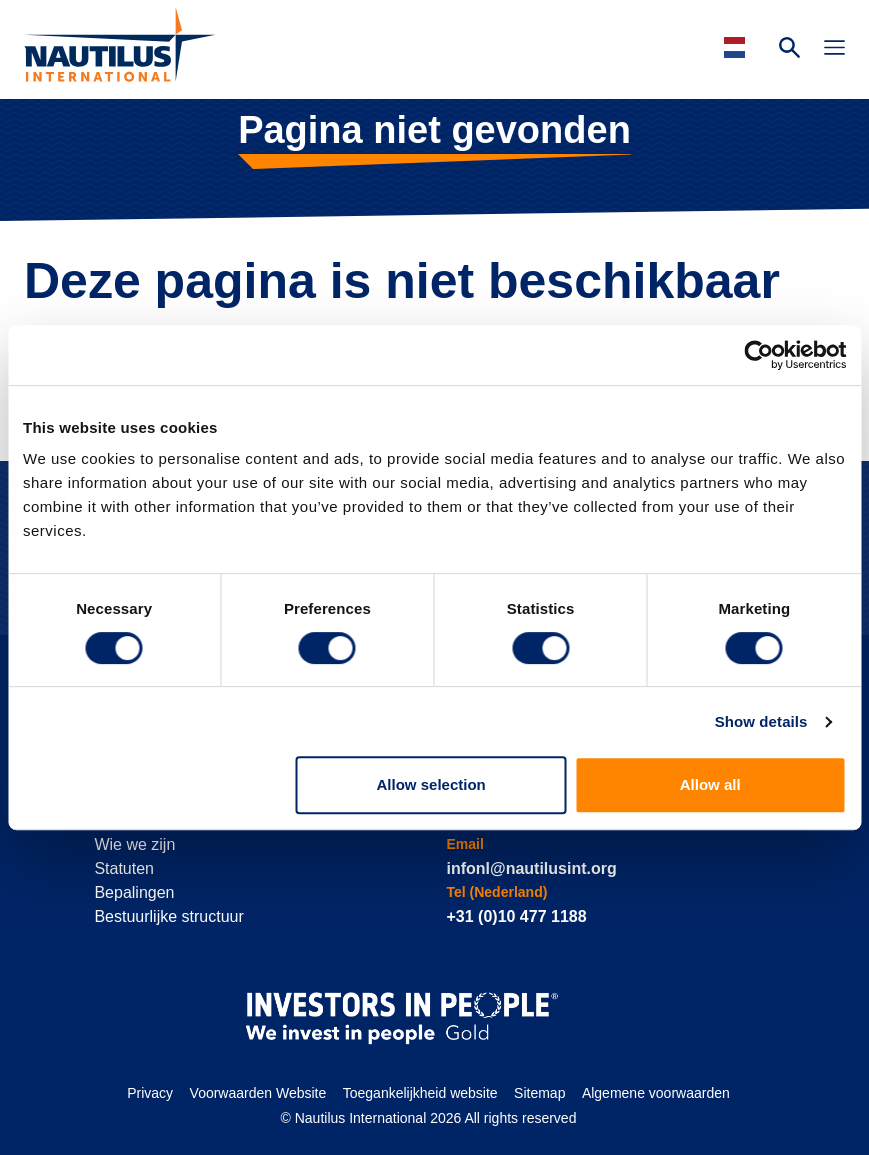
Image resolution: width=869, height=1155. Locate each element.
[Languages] (737, 47)
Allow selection (431, 784)
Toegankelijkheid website (420, 1093)
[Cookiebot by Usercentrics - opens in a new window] (758, 355)
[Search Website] (789, 50)
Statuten (124, 868)
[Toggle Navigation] (834, 50)
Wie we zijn (134, 844)
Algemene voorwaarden (656, 1093)
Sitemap (539, 1093)
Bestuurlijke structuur (168, 916)
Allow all (710, 784)
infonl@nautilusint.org (531, 868)
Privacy (150, 1093)
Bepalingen (134, 892)
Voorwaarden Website (258, 1093)
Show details (761, 721)
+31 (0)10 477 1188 (516, 916)
